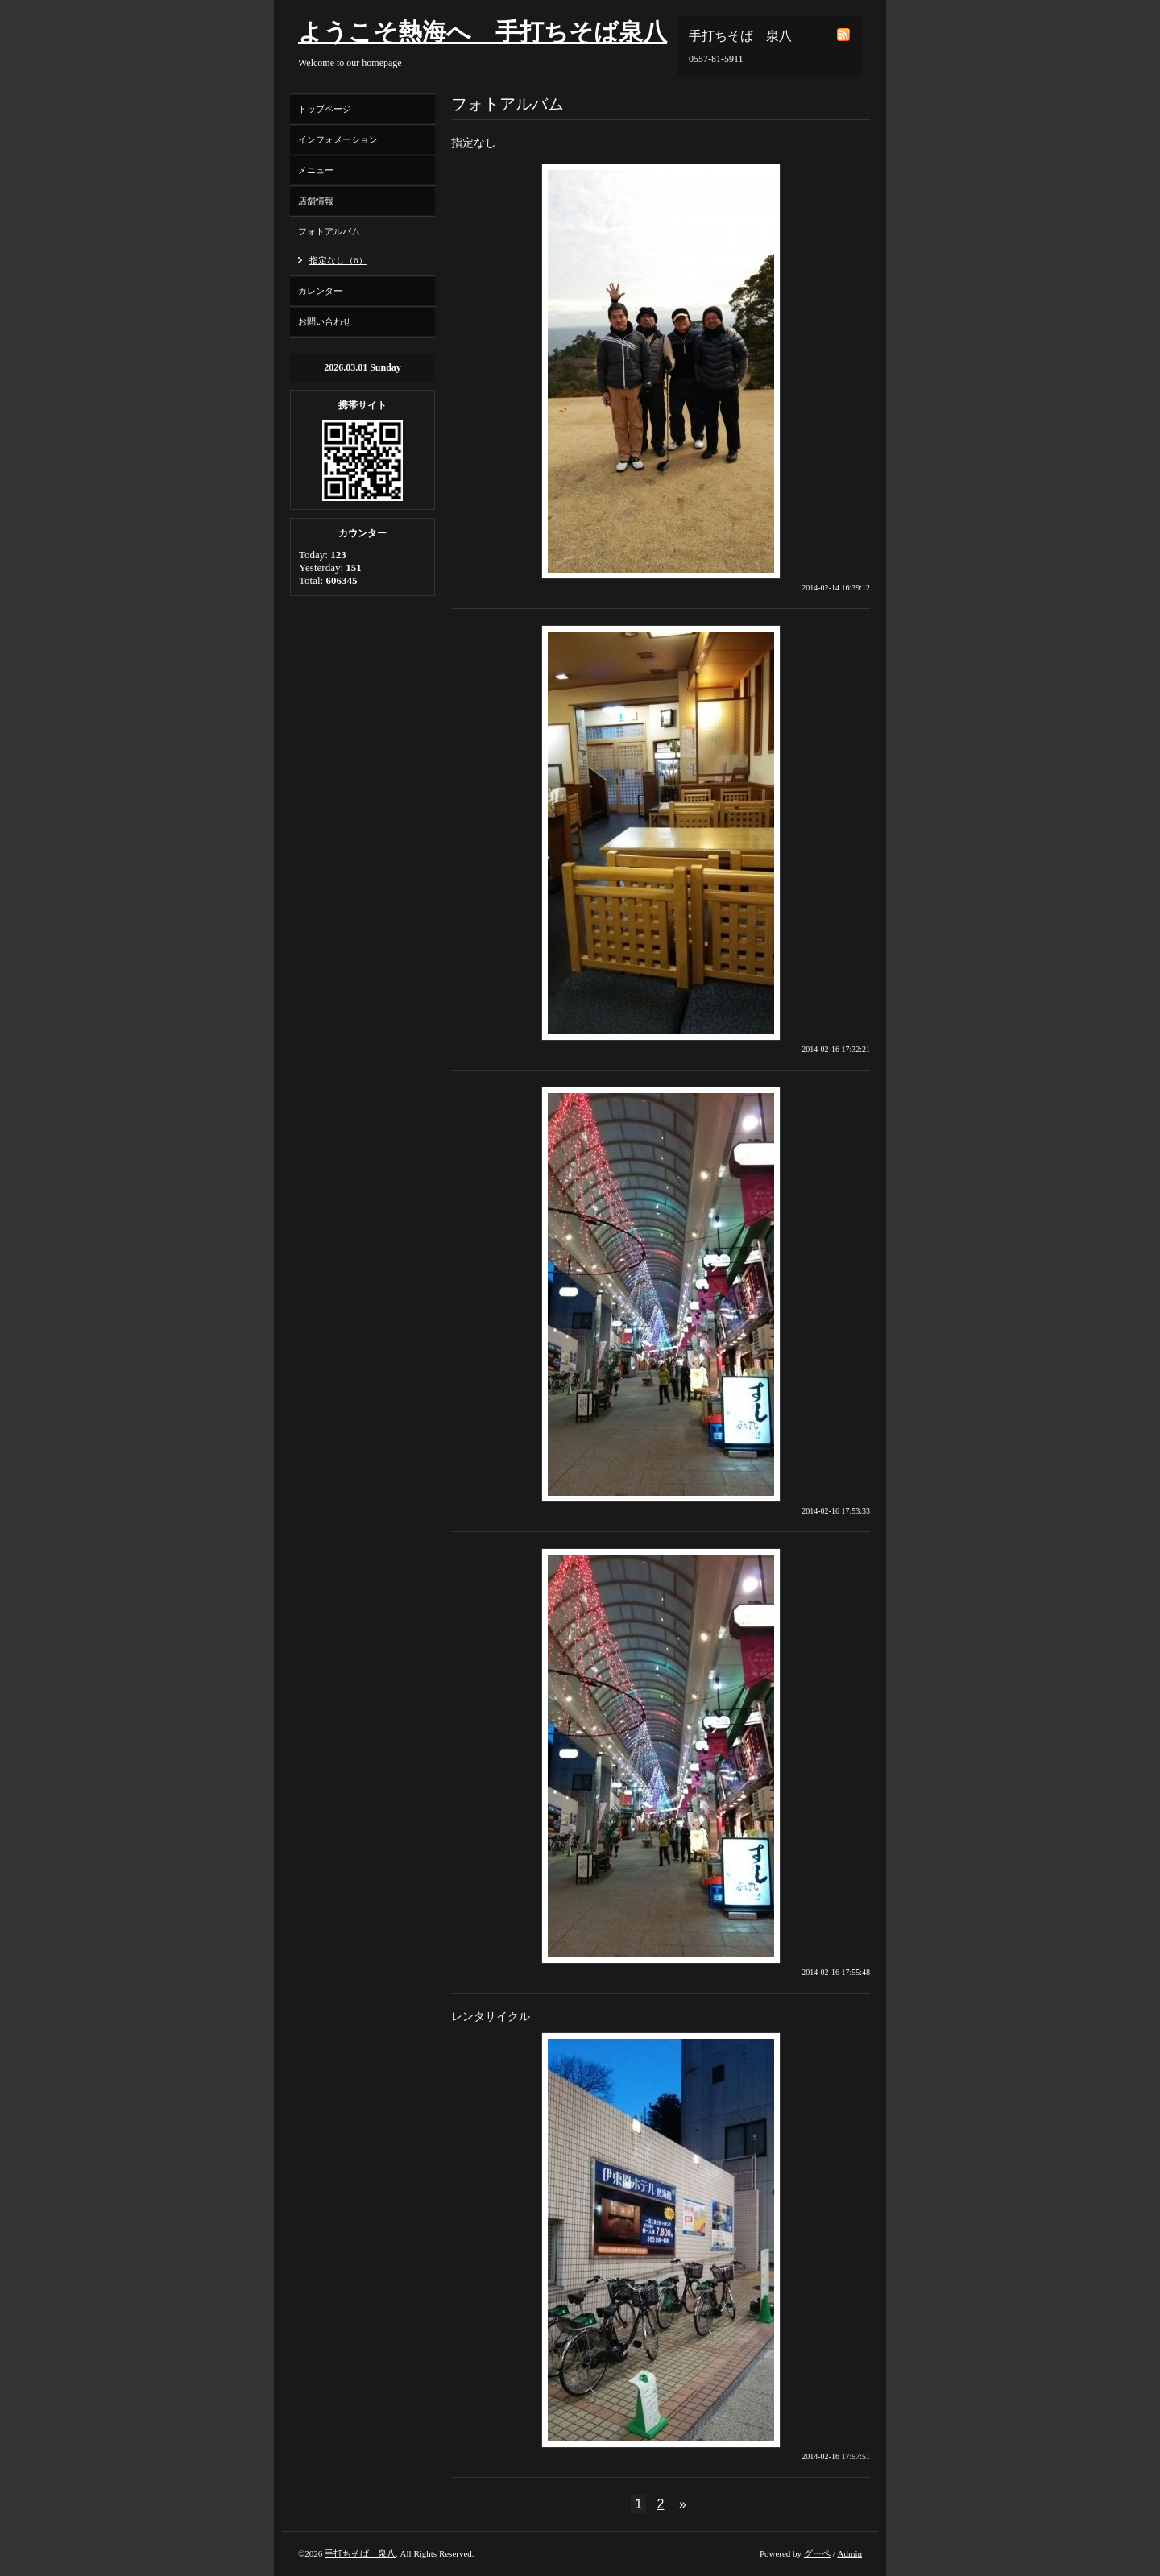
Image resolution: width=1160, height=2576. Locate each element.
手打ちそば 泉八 (360, 2553)
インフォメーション (338, 139)
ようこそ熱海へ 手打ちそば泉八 (482, 32)
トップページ (324, 109)
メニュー (316, 170)
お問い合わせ (324, 321)
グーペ (817, 2553)
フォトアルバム (329, 231)
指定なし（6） (338, 260)
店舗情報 (316, 200)
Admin (849, 2553)
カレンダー (320, 291)
